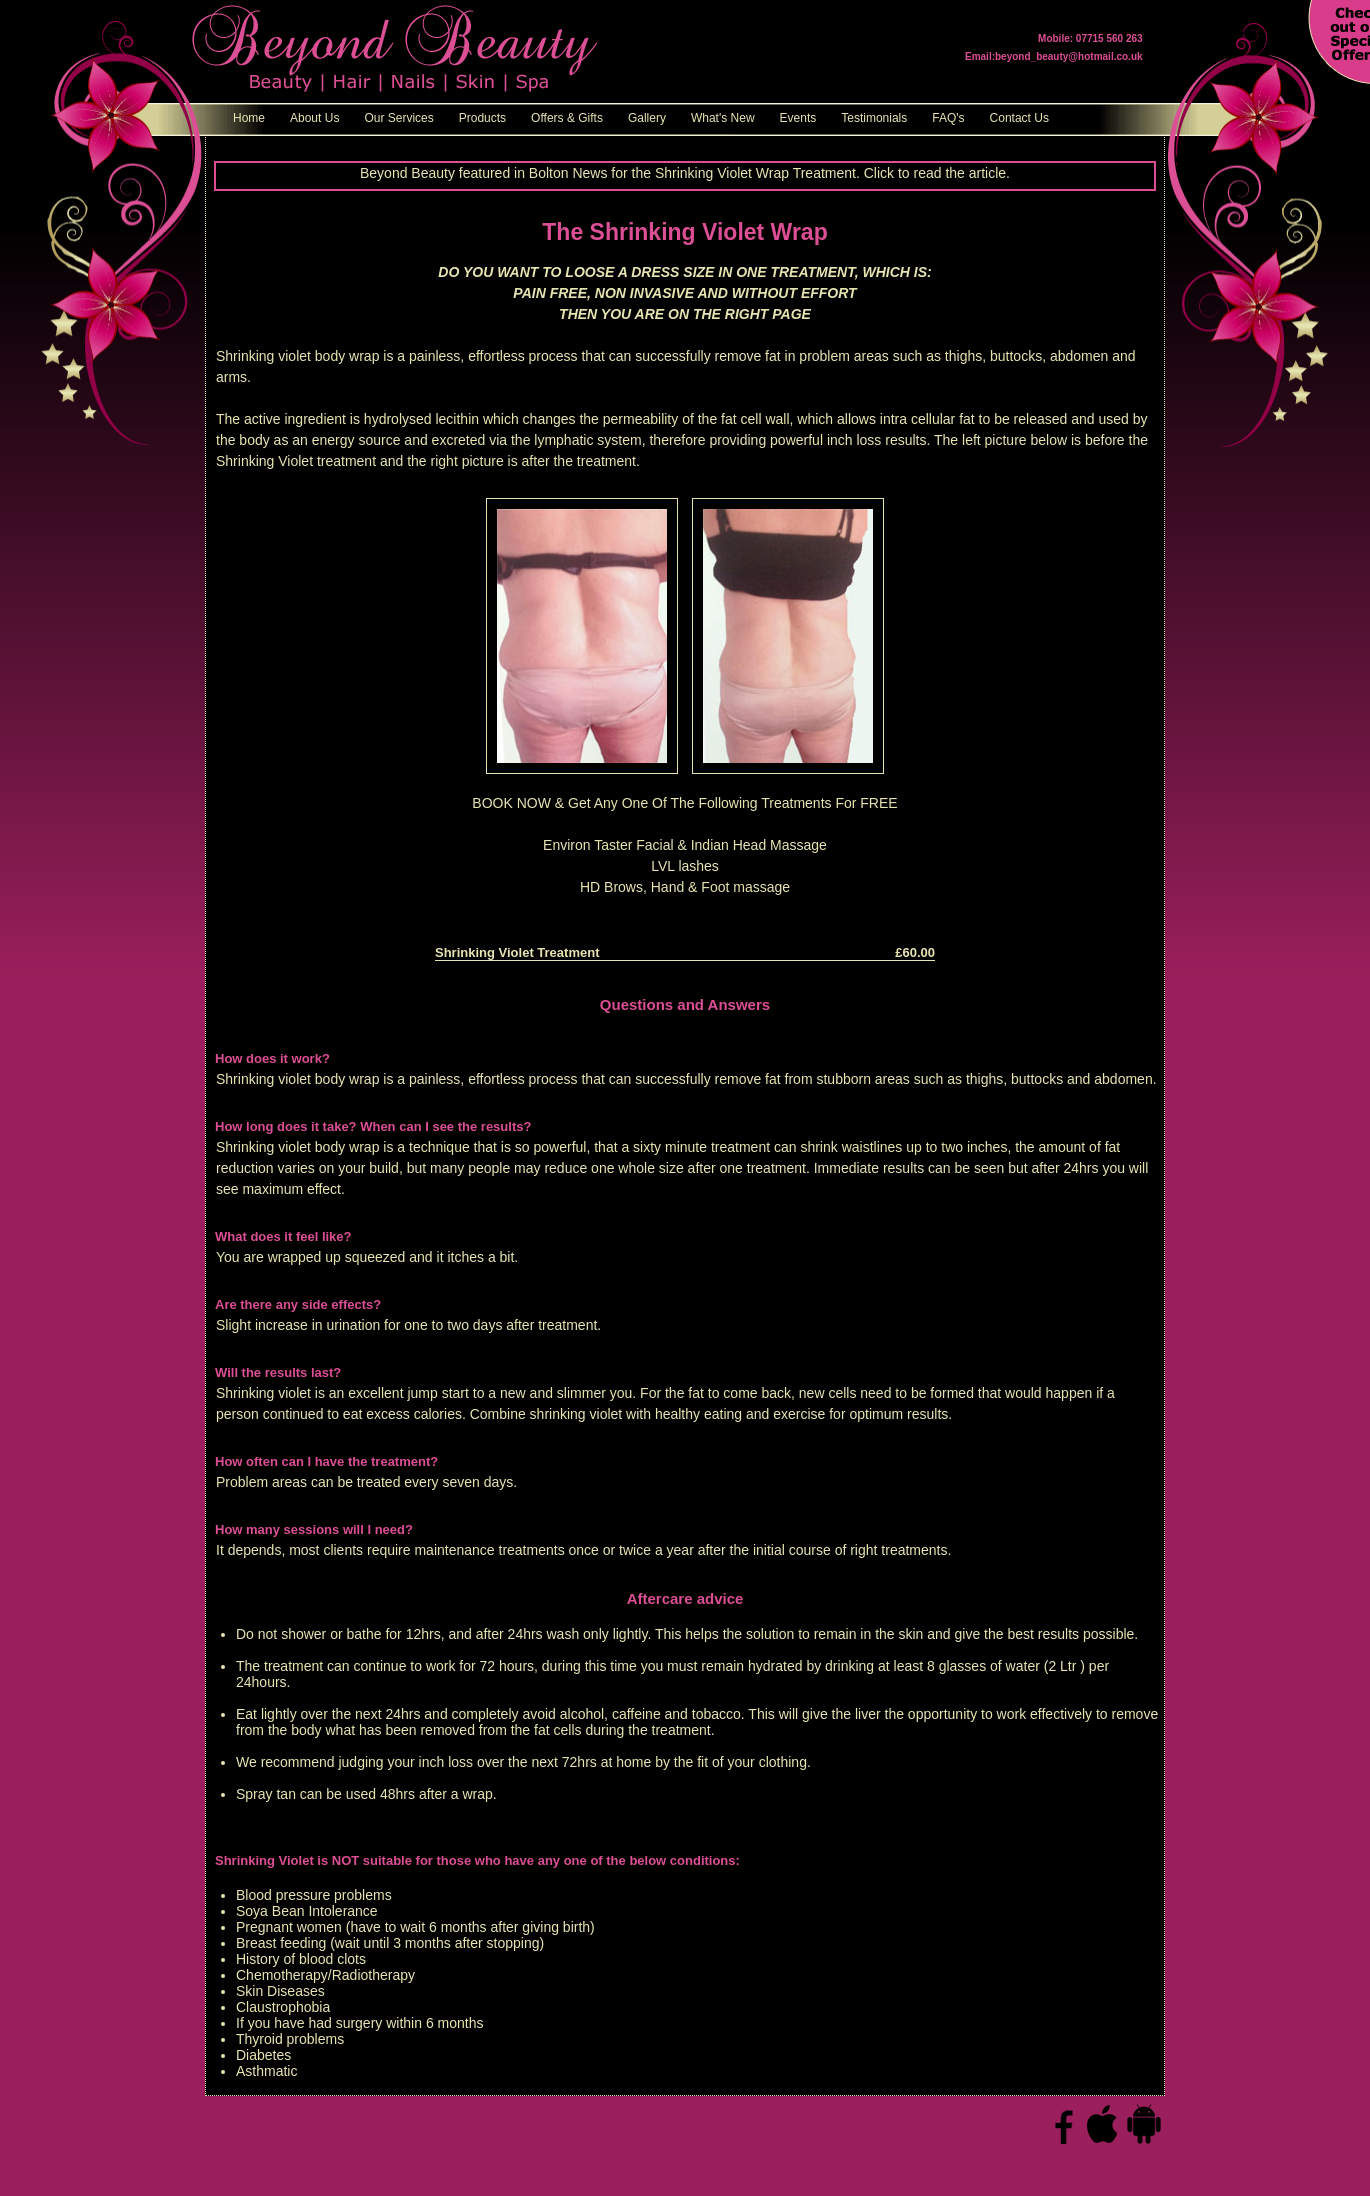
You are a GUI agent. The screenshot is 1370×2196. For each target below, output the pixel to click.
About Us (314, 118)
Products (482, 118)
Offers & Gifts (567, 118)
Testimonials (874, 118)
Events (798, 118)
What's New (723, 118)
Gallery (647, 118)
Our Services (398, 118)
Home (249, 118)
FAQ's (948, 118)
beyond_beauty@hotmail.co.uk (1069, 56)
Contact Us (1019, 118)
